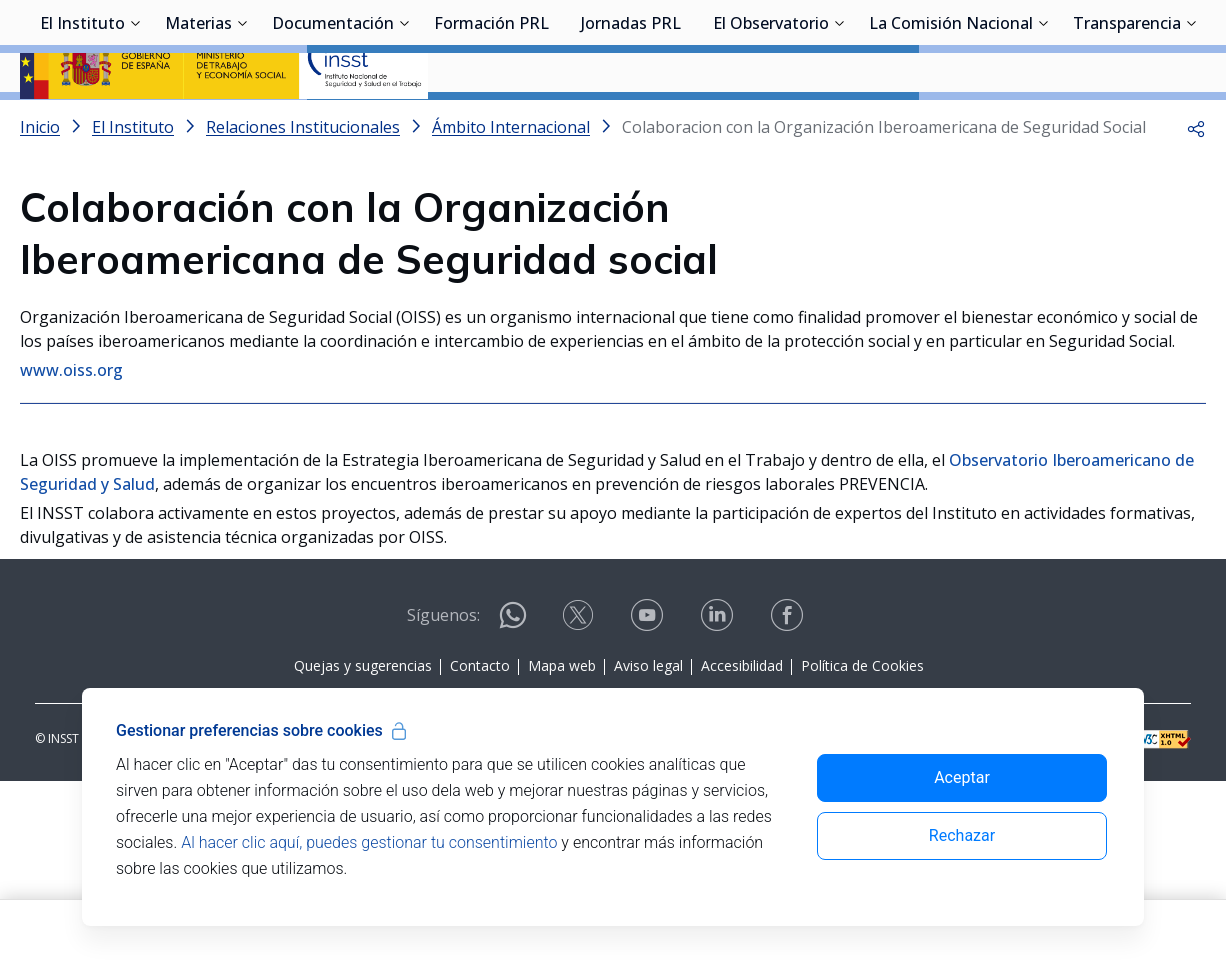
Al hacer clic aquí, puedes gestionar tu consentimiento (369, 842)
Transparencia (1127, 125)
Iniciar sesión (1130, 45)
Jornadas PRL (631, 125)
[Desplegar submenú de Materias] (242, 123)
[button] (1196, 180)
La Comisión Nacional (951, 125)
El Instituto (82, 125)
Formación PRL (491, 125)
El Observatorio (771, 125)
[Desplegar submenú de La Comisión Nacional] (1043, 123)
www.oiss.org (71, 423)
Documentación (333, 125)
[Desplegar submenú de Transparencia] (1191, 123)
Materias (198, 125)
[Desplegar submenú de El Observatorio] (839, 123)
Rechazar (962, 835)
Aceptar (962, 777)
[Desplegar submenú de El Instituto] (135, 123)
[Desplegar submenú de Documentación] (404, 123)
